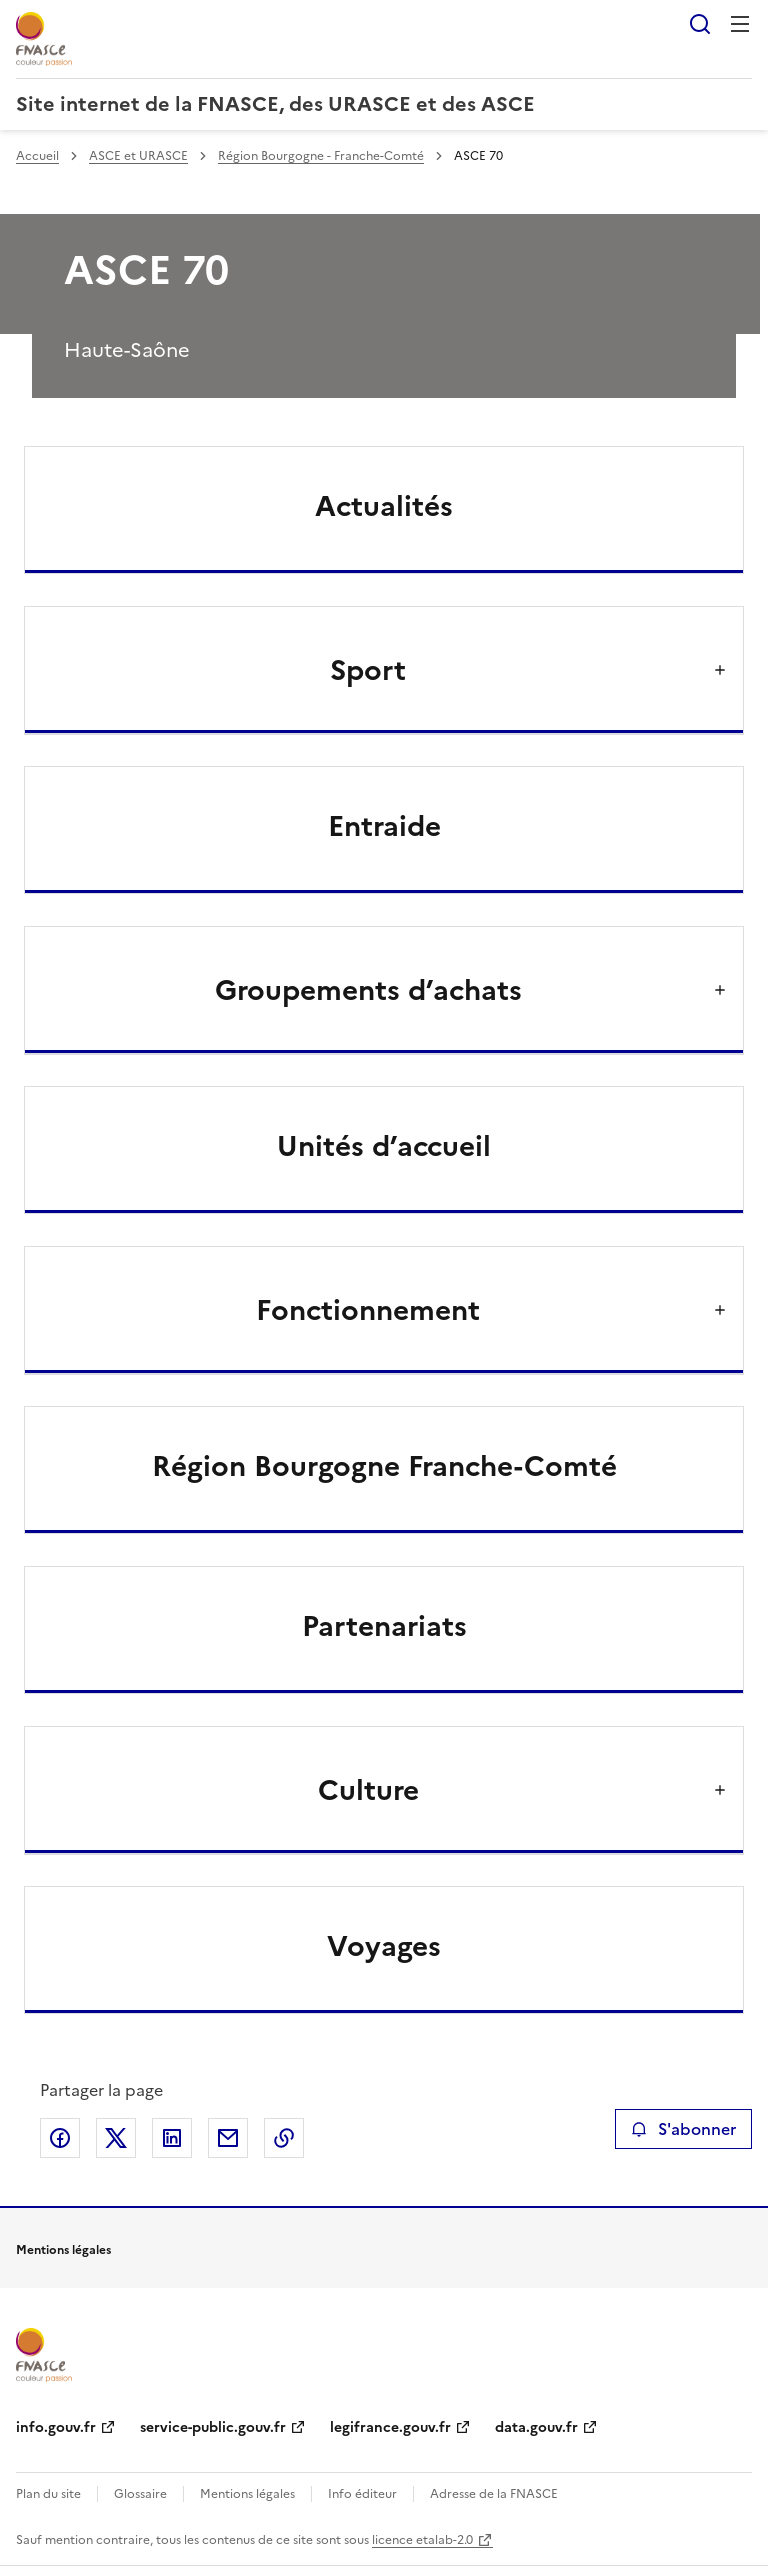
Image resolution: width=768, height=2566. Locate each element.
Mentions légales (247, 2494)
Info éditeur (362, 2494)
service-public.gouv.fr (213, 2427)
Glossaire (140, 2494)
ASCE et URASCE (138, 156)
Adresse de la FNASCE (494, 2494)
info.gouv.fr (56, 2427)
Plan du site (48, 2494)
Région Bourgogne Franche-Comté (384, 1466)
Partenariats (384, 1626)
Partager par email (228, 2138)
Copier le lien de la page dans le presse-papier (284, 2138)
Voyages (384, 1946)
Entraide (384, 826)
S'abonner (683, 2129)
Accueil (37, 156)
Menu (740, 24)
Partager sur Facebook (60, 2138)
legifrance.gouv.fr (390, 2427)
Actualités (384, 506)
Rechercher (700, 24)
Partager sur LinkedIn (172, 2138)
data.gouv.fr (536, 2427)
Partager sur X (116, 2138)
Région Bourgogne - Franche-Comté (321, 156)
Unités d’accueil (384, 1146)
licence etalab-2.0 (422, 2540)
